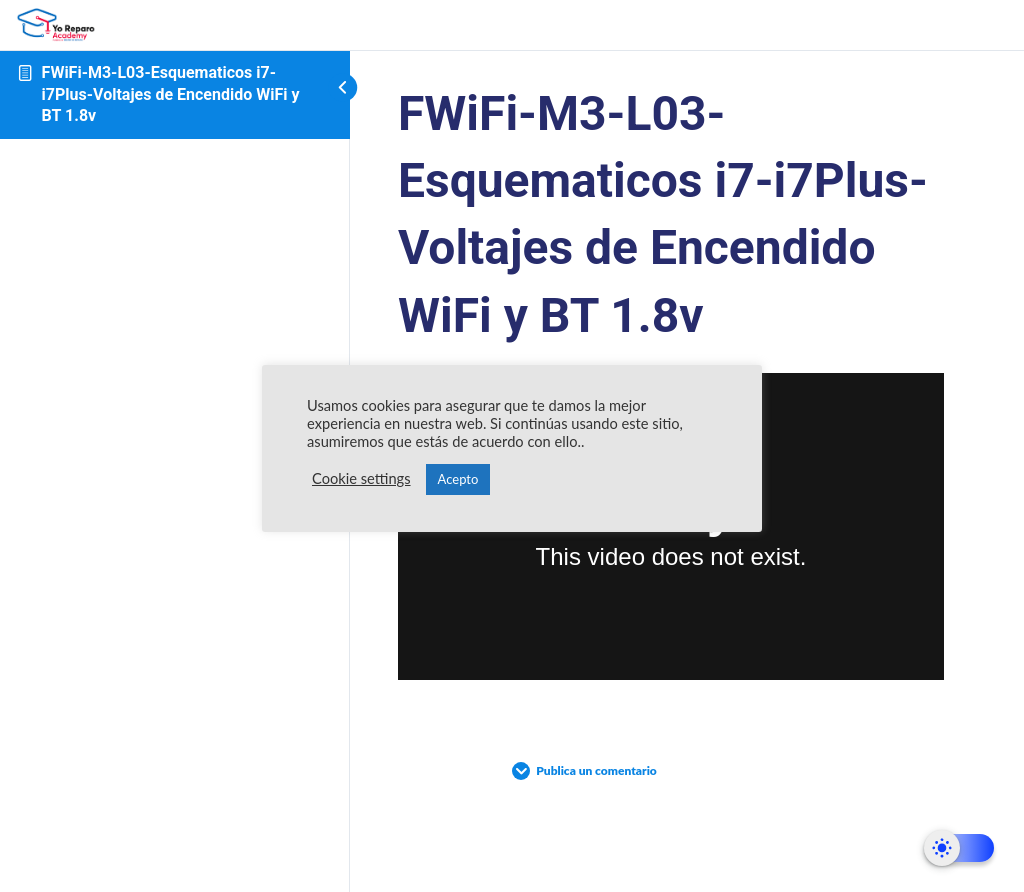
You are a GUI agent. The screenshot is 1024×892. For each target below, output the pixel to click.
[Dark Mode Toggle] (959, 848)
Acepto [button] (458, 479)
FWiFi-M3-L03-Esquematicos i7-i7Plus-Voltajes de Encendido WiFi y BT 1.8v (171, 94)
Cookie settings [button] (361, 478)
